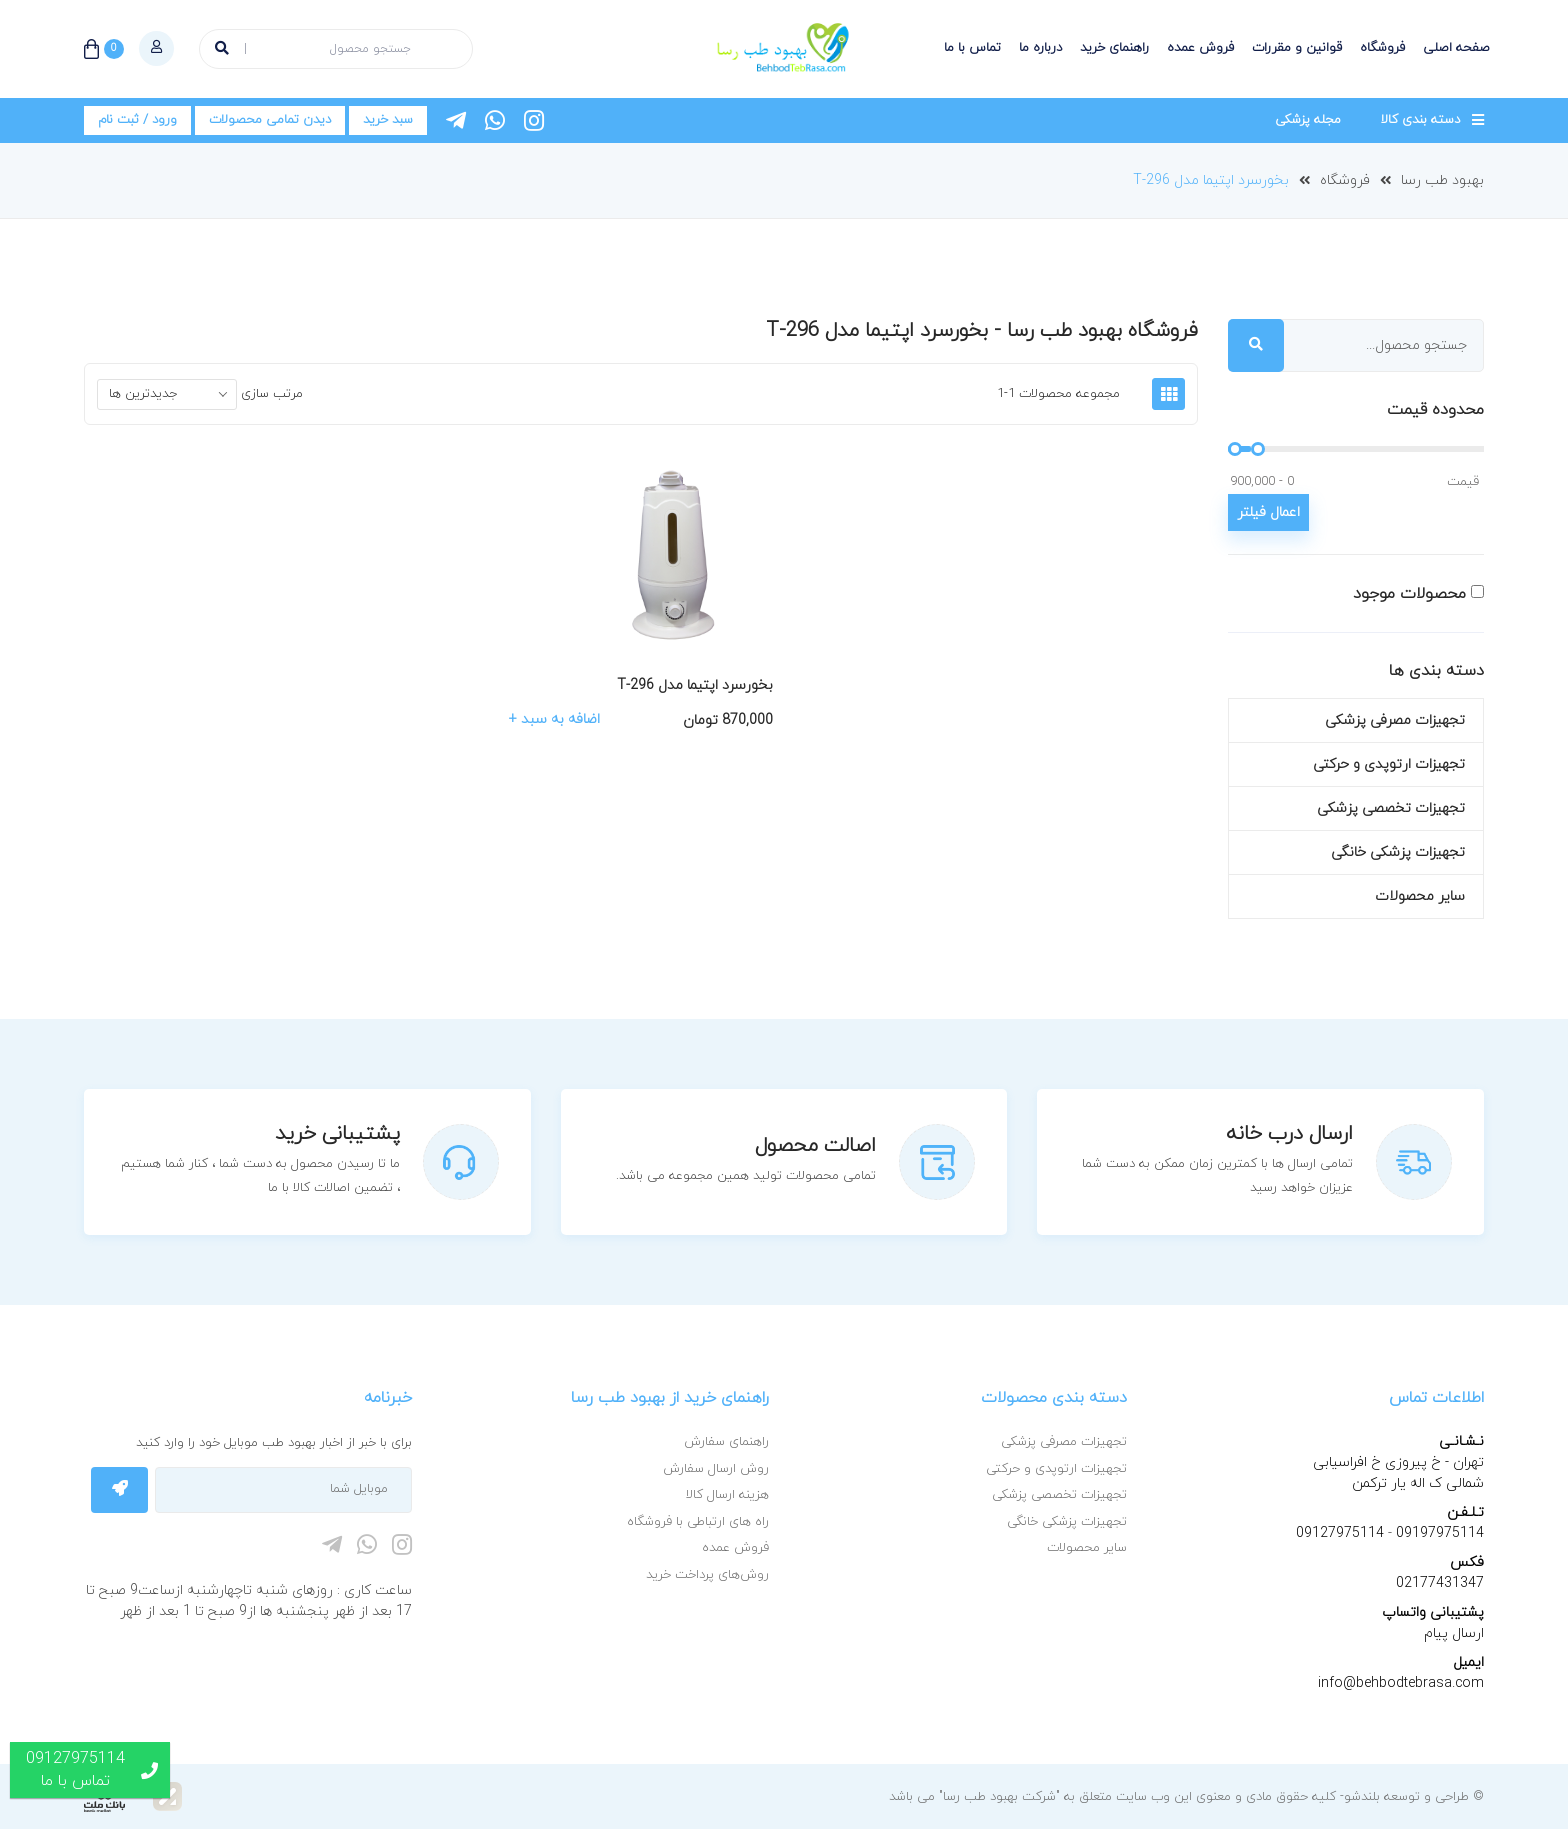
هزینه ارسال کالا (727, 1495)
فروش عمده (1200, 48)
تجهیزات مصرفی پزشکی (1395, 720)
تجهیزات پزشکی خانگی (1398, 852)
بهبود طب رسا (1442, 180)
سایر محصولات (1420, 896)
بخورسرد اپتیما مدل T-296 (1211, 180)
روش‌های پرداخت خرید (707, 1575)
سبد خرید (388, 120)
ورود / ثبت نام (137, 120)
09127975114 (1340, 1533)
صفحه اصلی (1456, 48)
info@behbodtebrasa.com (1401, 1683)
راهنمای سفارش (726, 1442)
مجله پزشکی (1308, 120)
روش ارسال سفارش (716, 1469)
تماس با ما (972, 48)
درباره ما (1040, 48)
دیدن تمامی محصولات (270, 120)
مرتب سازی (272, 394)
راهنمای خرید (1114, 48)
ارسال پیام (1454, 1633)
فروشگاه (1382, 48)
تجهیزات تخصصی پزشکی (1391, 808)
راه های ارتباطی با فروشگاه (698, 1522)
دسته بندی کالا (1420, 120)
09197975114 (1438, 1533)
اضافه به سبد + (554, 720)
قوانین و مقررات (1297, 48)
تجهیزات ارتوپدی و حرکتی (1389, 764)
